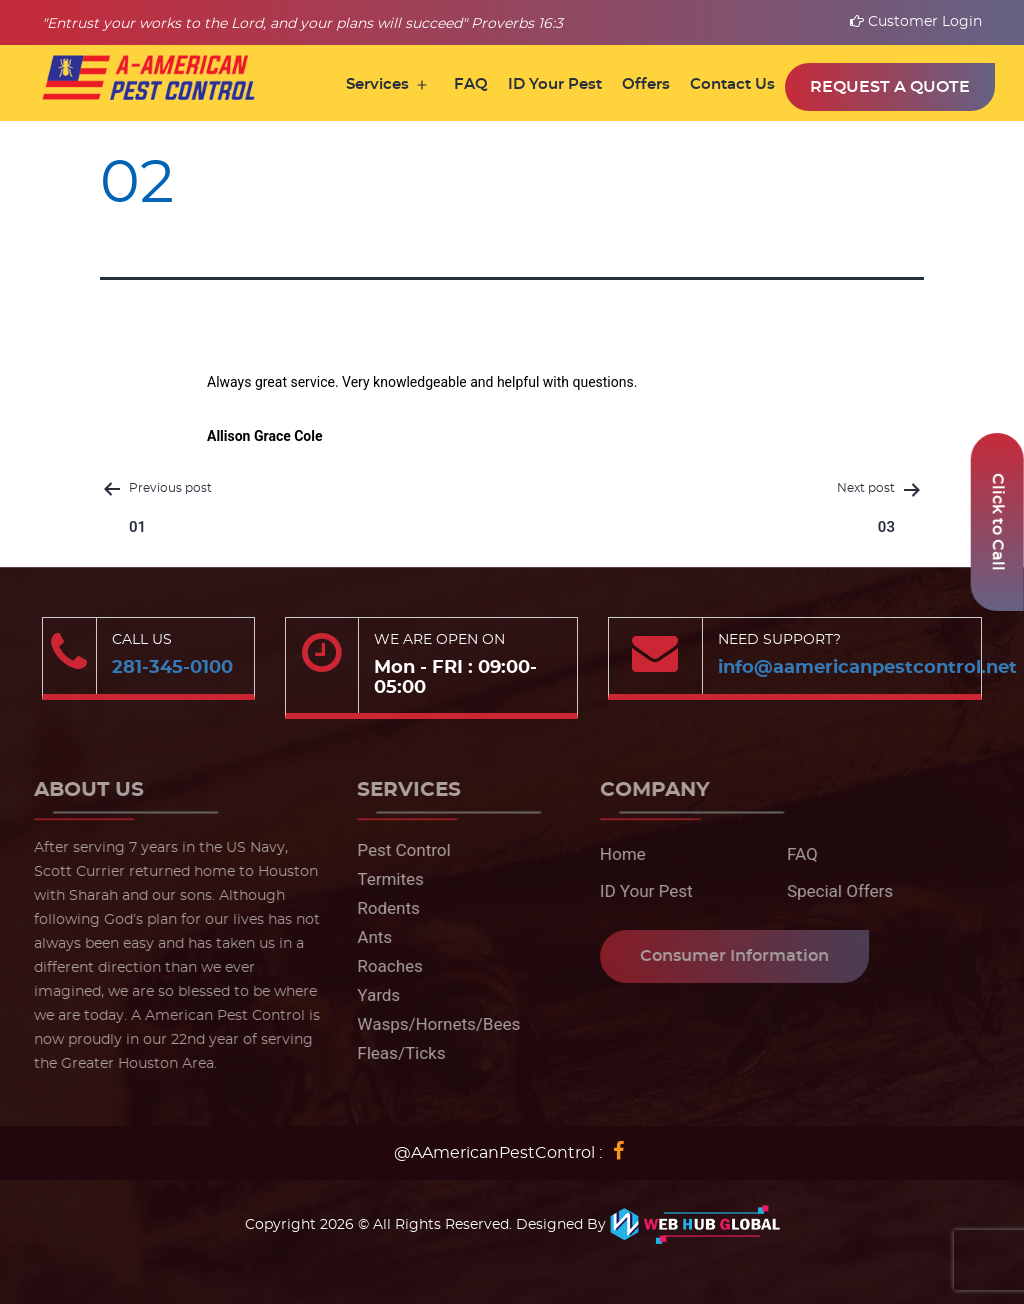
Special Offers (832, 891)
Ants (367, 937)
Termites (383, 879)
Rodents (381, 908)
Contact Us (732, 84)
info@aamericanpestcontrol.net (867, 668)
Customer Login (916, 22)
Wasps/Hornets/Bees (431, 1024)
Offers (646, 84)
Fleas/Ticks (394, 1053)
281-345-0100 (172, 668)
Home (615, 854)
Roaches (382, 966)
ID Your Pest (555, 84)
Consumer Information (726, 956)
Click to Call (998, 522)
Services (377, 84)
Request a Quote (890, 87)
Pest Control (396, 850)
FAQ (471, 84)
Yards (371, 995)
